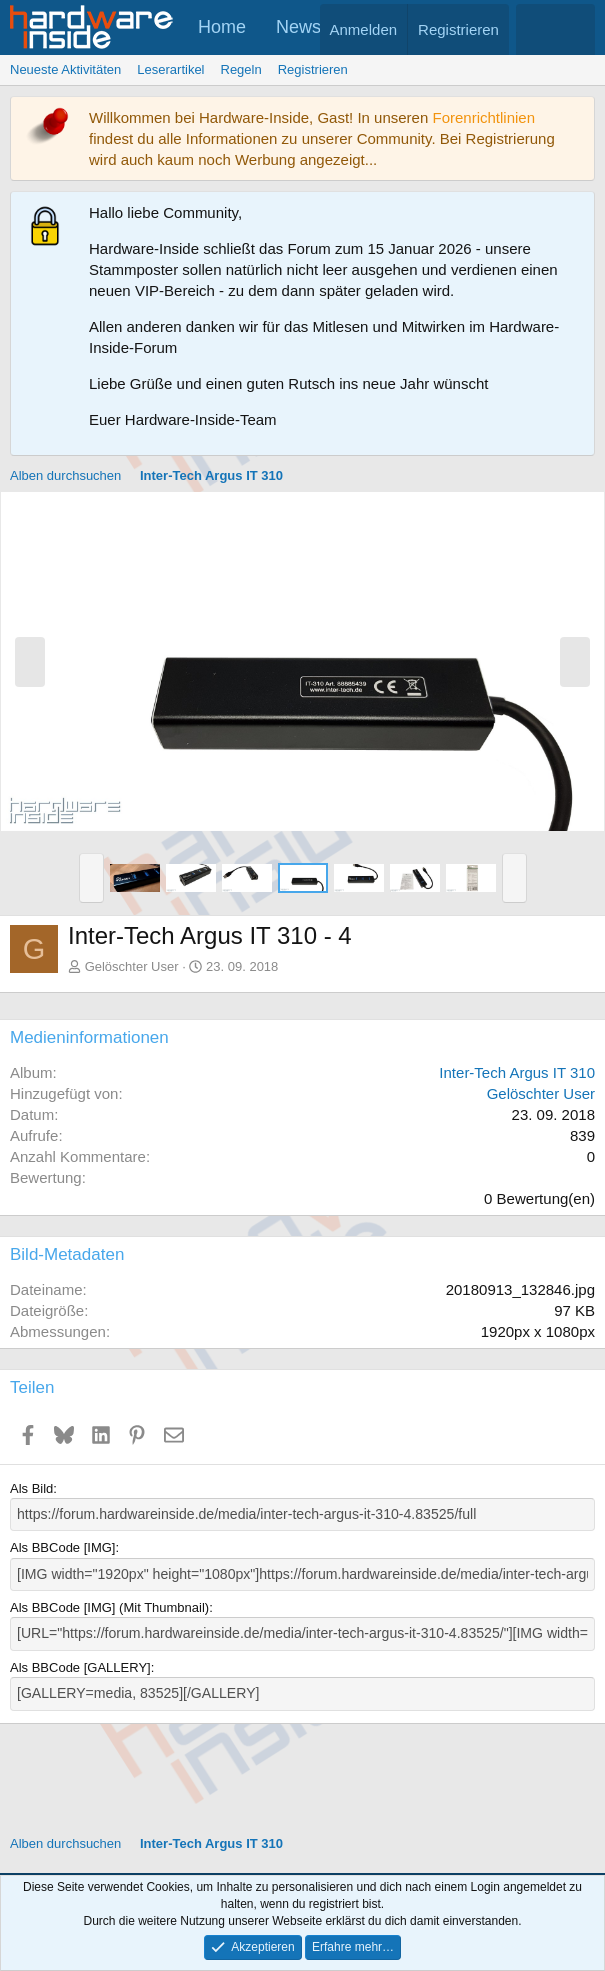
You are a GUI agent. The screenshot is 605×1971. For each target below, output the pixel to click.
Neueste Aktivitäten (65, 69)
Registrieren (313, 69)
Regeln (241, 69)
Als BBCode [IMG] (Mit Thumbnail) (109, 1604)
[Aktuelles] (535, 29)
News (298, 27)
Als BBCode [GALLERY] (80, 1663)
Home (222, 27)
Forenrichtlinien (483, 117)
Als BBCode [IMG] (62, 1546)
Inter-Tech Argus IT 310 (517, 1072)
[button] (91, 878)
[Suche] (575, 29)
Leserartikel (170, 69)
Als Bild (31, 1488)
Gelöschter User (132, 966)
